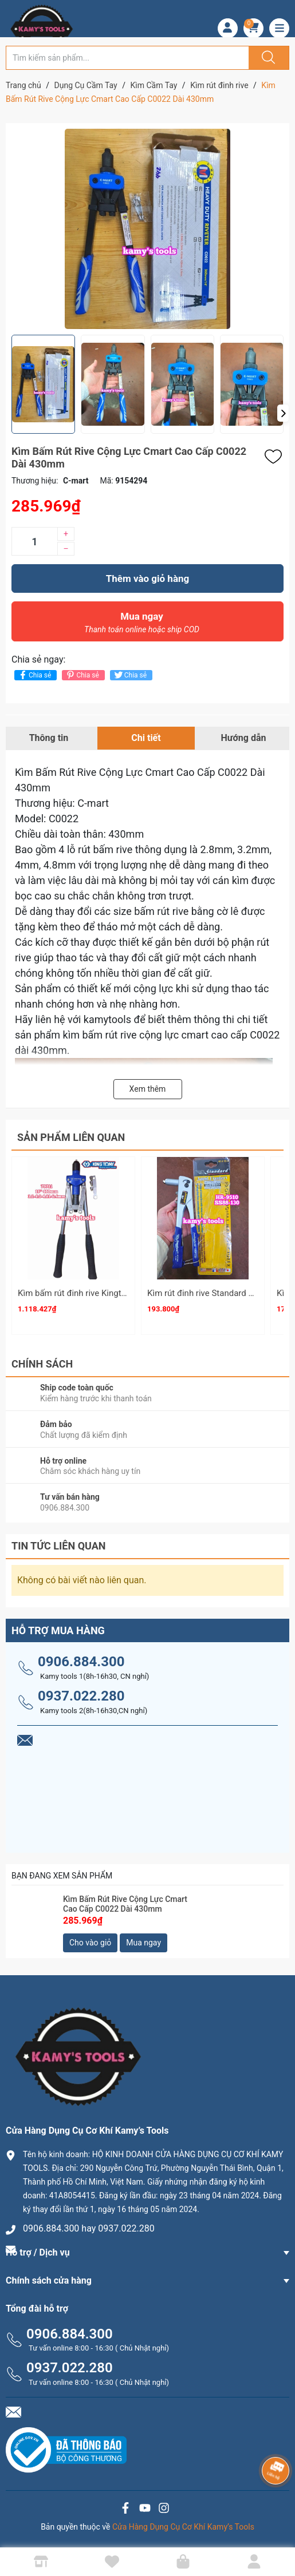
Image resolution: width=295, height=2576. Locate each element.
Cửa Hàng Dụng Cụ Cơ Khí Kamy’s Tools (183, 2526)
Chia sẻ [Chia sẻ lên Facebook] (34, 675)
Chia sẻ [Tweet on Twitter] (130, 675)
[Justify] (267, 57)
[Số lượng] (34, 541)
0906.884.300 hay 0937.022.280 (89, 2228)
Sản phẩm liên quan (71, 1137)
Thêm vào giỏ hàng (147, 578)
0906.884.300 (81, 1662)
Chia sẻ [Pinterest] (82, 675)
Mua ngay (142, 625)
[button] (283, 413)
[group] (147, 229)
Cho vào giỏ (90, 1942)
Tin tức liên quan (58, 1546)
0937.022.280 (81, 1696)
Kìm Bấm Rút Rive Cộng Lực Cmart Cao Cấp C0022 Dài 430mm (125, 1904)
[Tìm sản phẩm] (127, 57)
